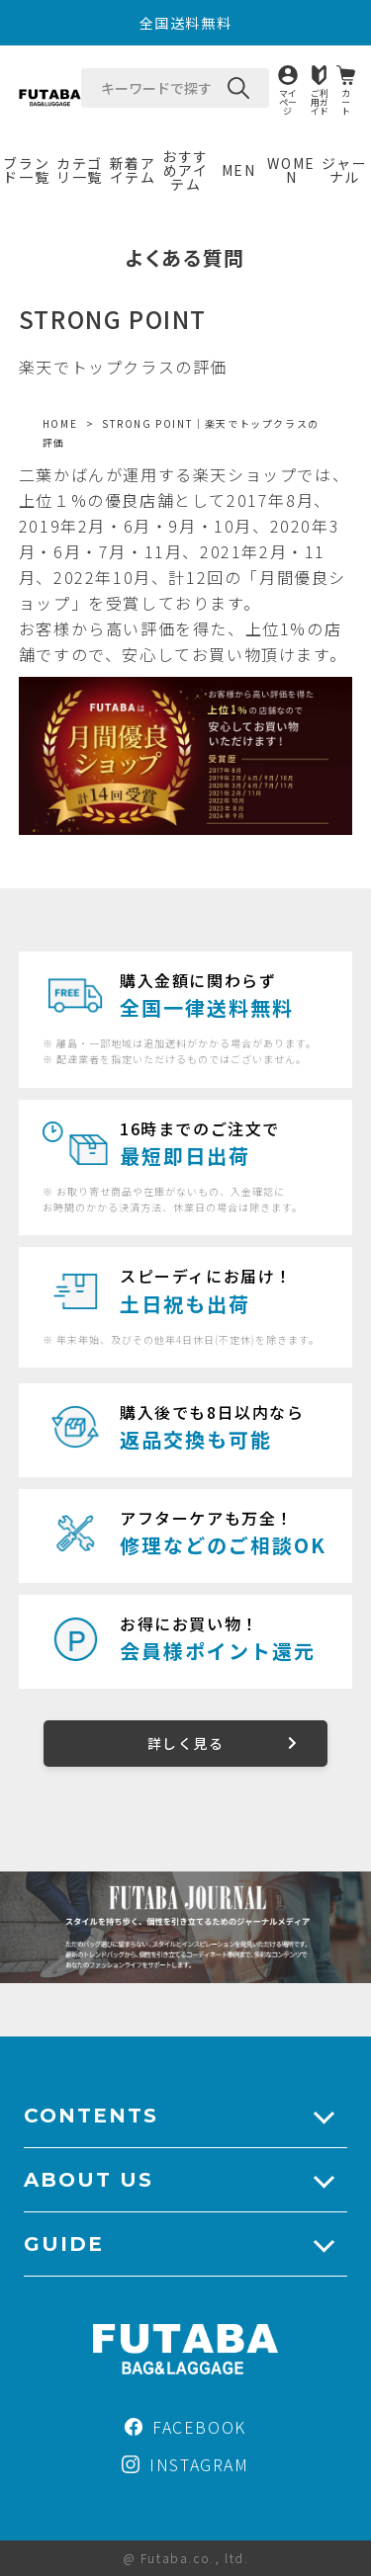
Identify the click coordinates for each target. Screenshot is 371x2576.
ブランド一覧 (26, 170)
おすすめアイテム (185, 170)
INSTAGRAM (185, 2464)
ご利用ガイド (319, 101)
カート (345, 101)
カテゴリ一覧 (79, 170)
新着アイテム (133, 170)
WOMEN (291, 170)
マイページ (288, 101)
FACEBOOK (185, 2427)
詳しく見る (185, 1743)
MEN (239, 170)
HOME (60, 423)
